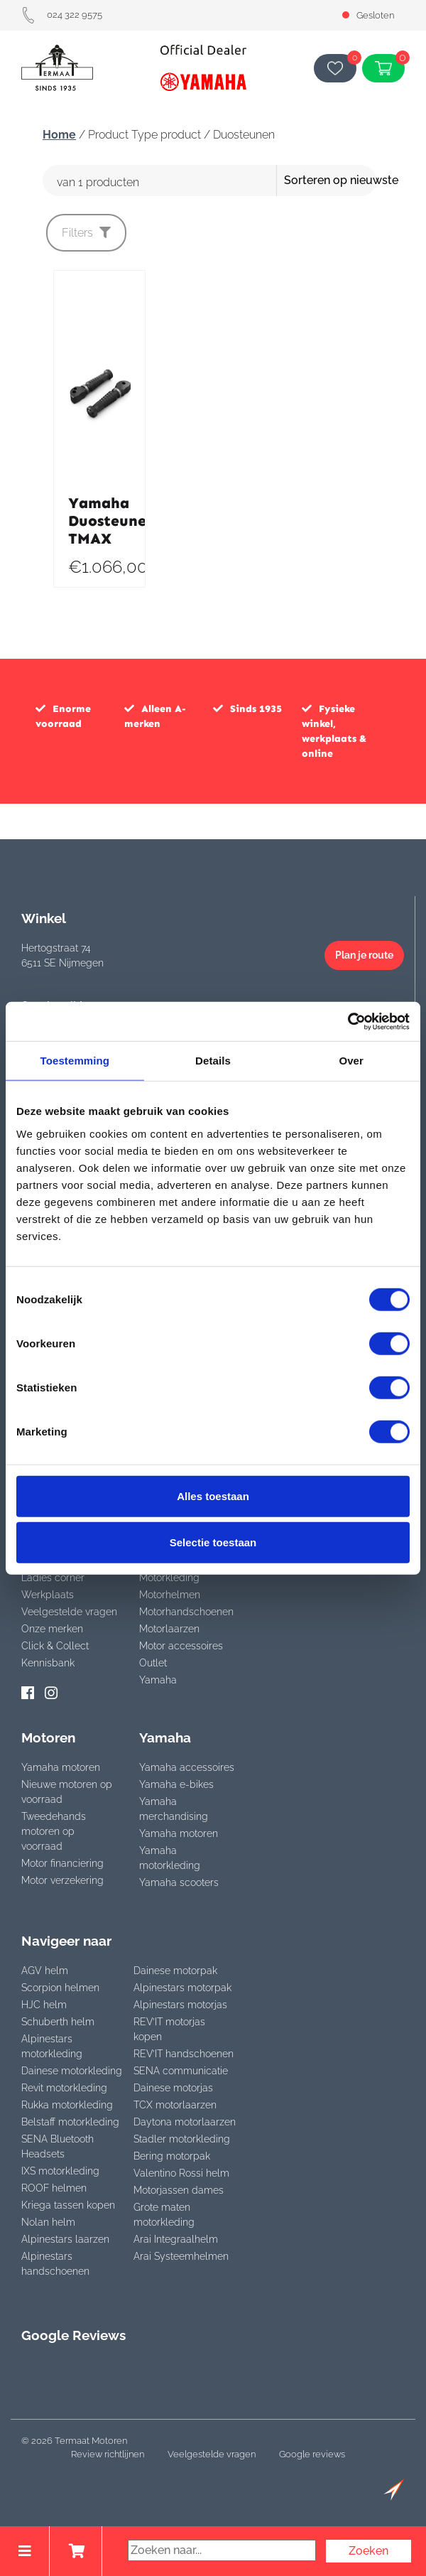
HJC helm (44, 2004)
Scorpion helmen (60, 1987)
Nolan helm (48, 2222)
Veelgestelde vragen (69, 1611)
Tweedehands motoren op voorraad (53, 1831)
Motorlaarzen (169, 1628)
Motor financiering (62, 1863)
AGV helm (44, 1970)
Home (59, 134)
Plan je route (364, 955)
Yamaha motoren (60, 1767)
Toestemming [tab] (75, 1061)
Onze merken (52, 1628)
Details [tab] (213, 1061)
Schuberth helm (57, 2021)
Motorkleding (169, 1577)
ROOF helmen (54, 2188)
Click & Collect (55, 1645)
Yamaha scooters (179, 1882)
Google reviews (312, 2454)
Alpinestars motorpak (182, 1987)
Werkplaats (47, 1594)
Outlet (153, 1663)
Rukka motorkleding (67, 2105)
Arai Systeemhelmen (181, 2256)
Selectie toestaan (213, 1542)
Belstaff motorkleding (70, 2122)
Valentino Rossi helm (181, 2173)
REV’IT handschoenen (183, 2053)
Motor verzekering (62, 1880)
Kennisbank (48, 1663)
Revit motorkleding (64, 2087)
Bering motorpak (171, 2156)
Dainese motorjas (173, 2087)
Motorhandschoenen (186, 1611)
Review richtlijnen (107, 2454)
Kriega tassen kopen (68, 2205)
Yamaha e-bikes (176, 1784)
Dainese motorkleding (71, 2070)
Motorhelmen (169, 1594)
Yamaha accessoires (186, 1767)
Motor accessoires (181, 1645)
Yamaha (158, 1680)
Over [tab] (351, 1061)
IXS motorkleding (60, 2171)
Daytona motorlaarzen (184, 2122)
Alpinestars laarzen (65, 2239)
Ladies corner (52, 1577)
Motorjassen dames (178, 2190)
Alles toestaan (213, 1495)
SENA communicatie (180, 2070)
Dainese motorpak (175, 1970)
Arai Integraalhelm (175, 2239)
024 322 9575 (61, 14)
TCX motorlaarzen (175, 2105)
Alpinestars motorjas (180, 2004)
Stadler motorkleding (181, 2139)
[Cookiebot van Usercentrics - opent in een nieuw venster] (347, 1021)
